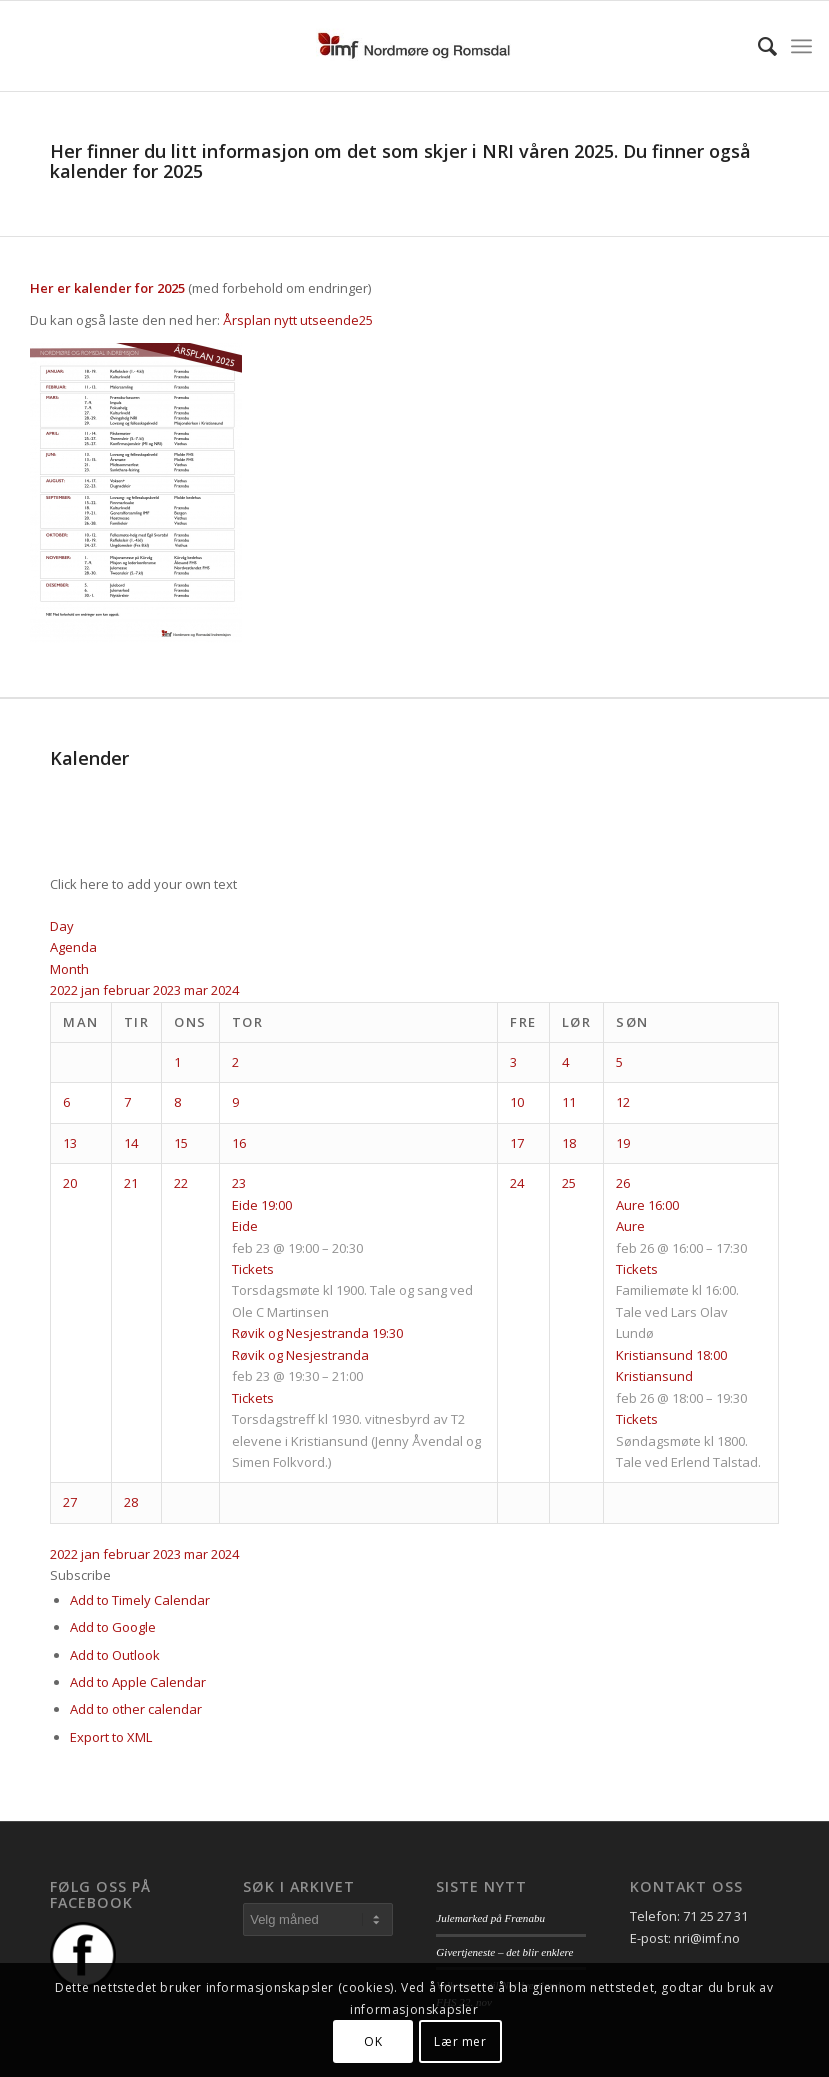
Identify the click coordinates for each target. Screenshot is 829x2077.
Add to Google (113, 1627)
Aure (630, 1226)
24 (517, 1183)
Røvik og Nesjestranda (300, 1355)
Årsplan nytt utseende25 (298, 320)
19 (623, 1143)
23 (239, 1183)
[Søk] (757, 46)
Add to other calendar (136, 1709)
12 (623, 1102)
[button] (80, 1575)
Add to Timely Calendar (140, 1600)
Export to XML (111, 1737)
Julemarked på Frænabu (490, 1918)
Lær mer (460, 2041)
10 (517, 1102)
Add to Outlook (115, 1655)
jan (92, 990)
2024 (225, 990)
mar (197, 990)
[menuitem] (757, 46)
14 (131, 1143)
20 (70, 1183)
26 (623, 1183)
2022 (65, 990)
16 (239, 1143)
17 (517, 1143)
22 (181, 1183)
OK (373, 2041)
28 (131, 1502)
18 (569, 1143)
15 (181, 1143)
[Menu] (801, 46)
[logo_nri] (414, 46)
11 (569, 1102)
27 (70, 1502)
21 (131, 1183)
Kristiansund (654, 1376)
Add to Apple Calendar (138, 1682)
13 (70, 1143)
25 (569, 1183)
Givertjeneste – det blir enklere (504, 1952)
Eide (245, 1226)
